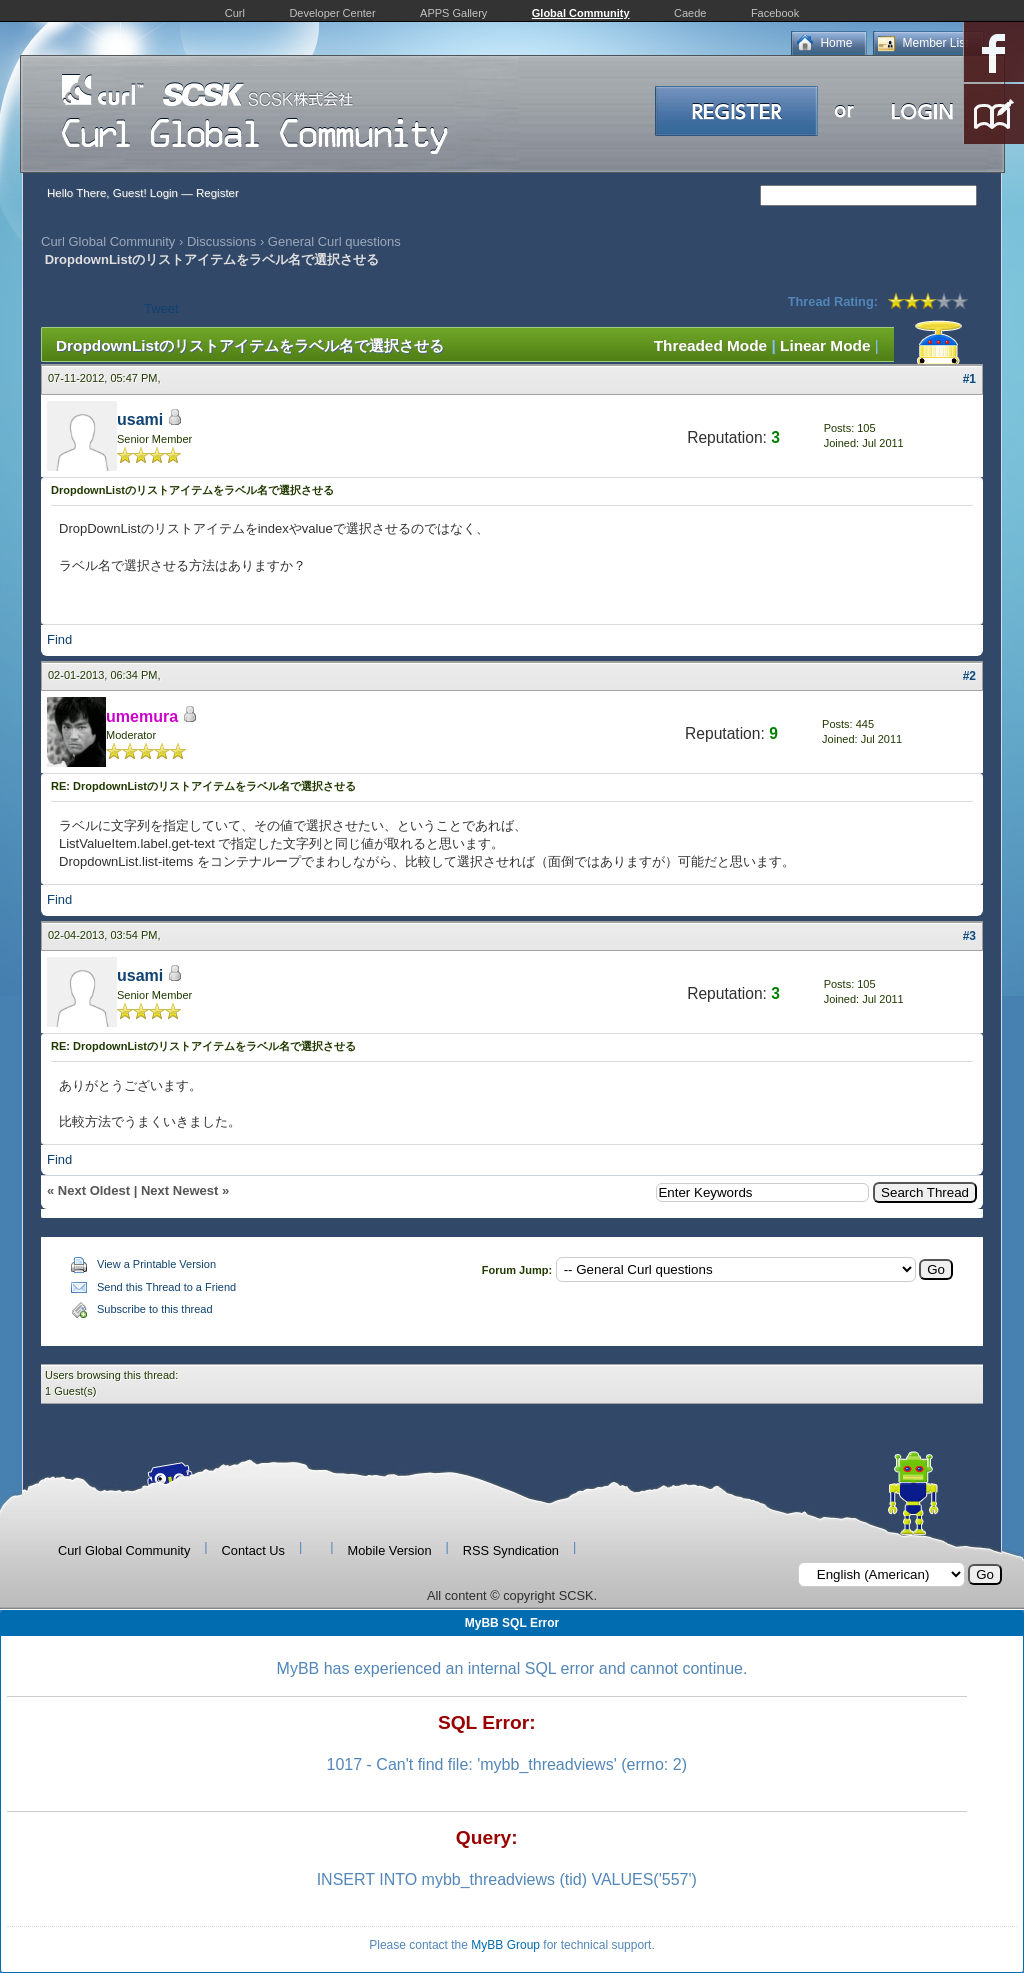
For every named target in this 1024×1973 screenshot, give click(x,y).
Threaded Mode (711, 345)
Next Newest (179, 1190)
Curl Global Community (108, 241)
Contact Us (253, 1550)
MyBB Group (505, 1945)
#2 (969, 676)
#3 (969, 936)
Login (164, 193)
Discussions (221, 241)
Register (217, 193)
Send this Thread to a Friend (166, 1287)
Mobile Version (390, 1550)
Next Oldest (94, 1190)
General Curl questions (334, 241)
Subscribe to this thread (155, 1309)
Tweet (161, 308)
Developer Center (332, 13)
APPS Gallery (453, 13)
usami (140, 419)
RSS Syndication (511, 1550)
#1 (969, 379)
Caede (690, 13)
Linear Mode (825, 345)
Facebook (775, 13)
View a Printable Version (156, 1264)
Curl (235, 13)
